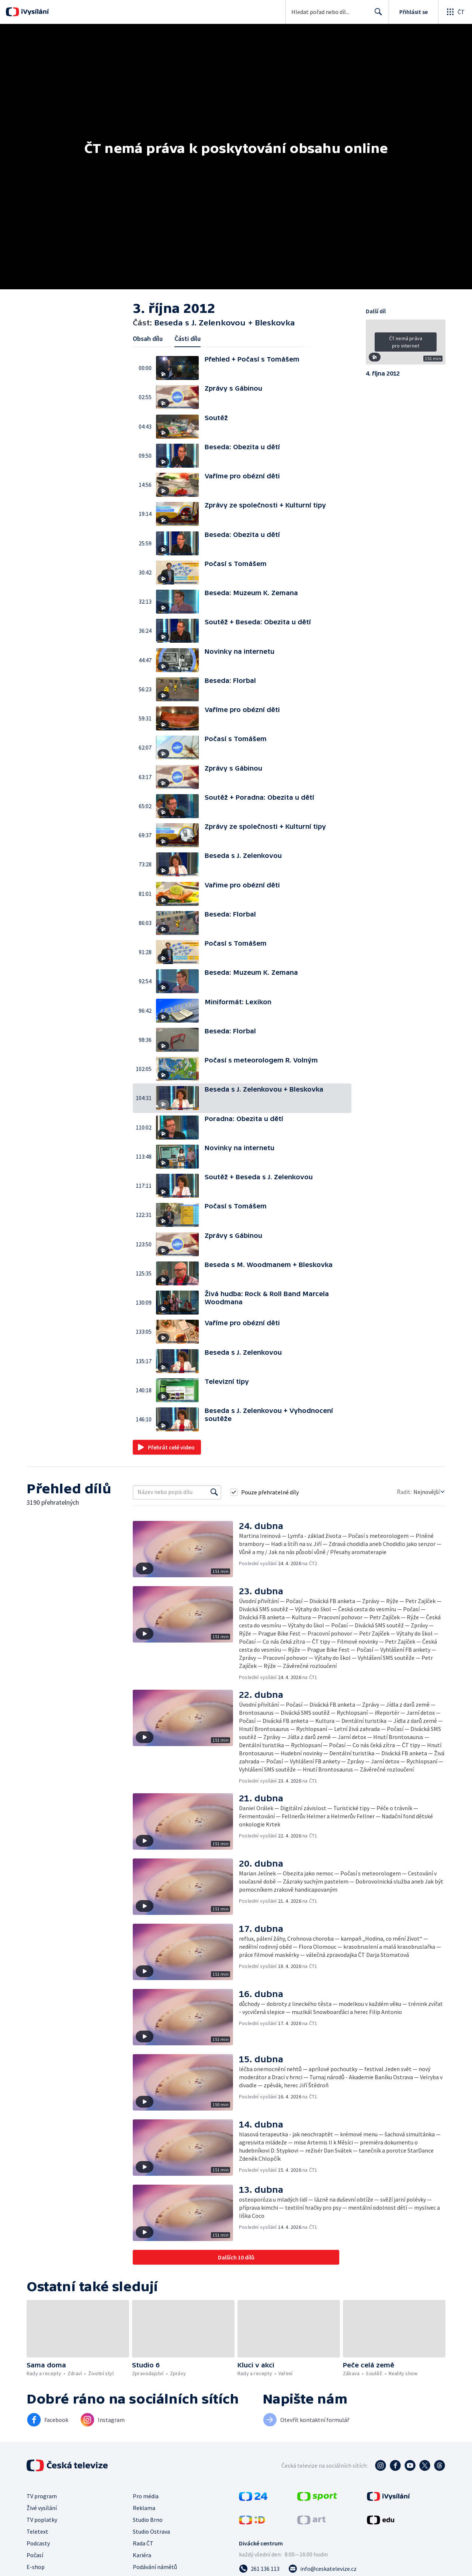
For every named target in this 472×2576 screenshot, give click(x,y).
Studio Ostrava (151, 2531)
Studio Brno (148, 2519)
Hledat (376, 14)
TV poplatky (42, 2519)
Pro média (146, 2496)
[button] (180, 368)
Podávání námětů (155, 2566)
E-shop (36, 2566)
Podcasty (38, 2543)
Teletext (37, 2531)
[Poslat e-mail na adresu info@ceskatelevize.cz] (322, 2568)
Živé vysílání (42, 2508)
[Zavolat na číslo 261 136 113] (259, 2568)
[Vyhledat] (214, 1492)
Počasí (35, 2555)
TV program (42, 2496)
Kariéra (142, 2555)
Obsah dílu (148, 338)
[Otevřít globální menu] (455, 12)
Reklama (144, 2508)
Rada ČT (143, 2543)
